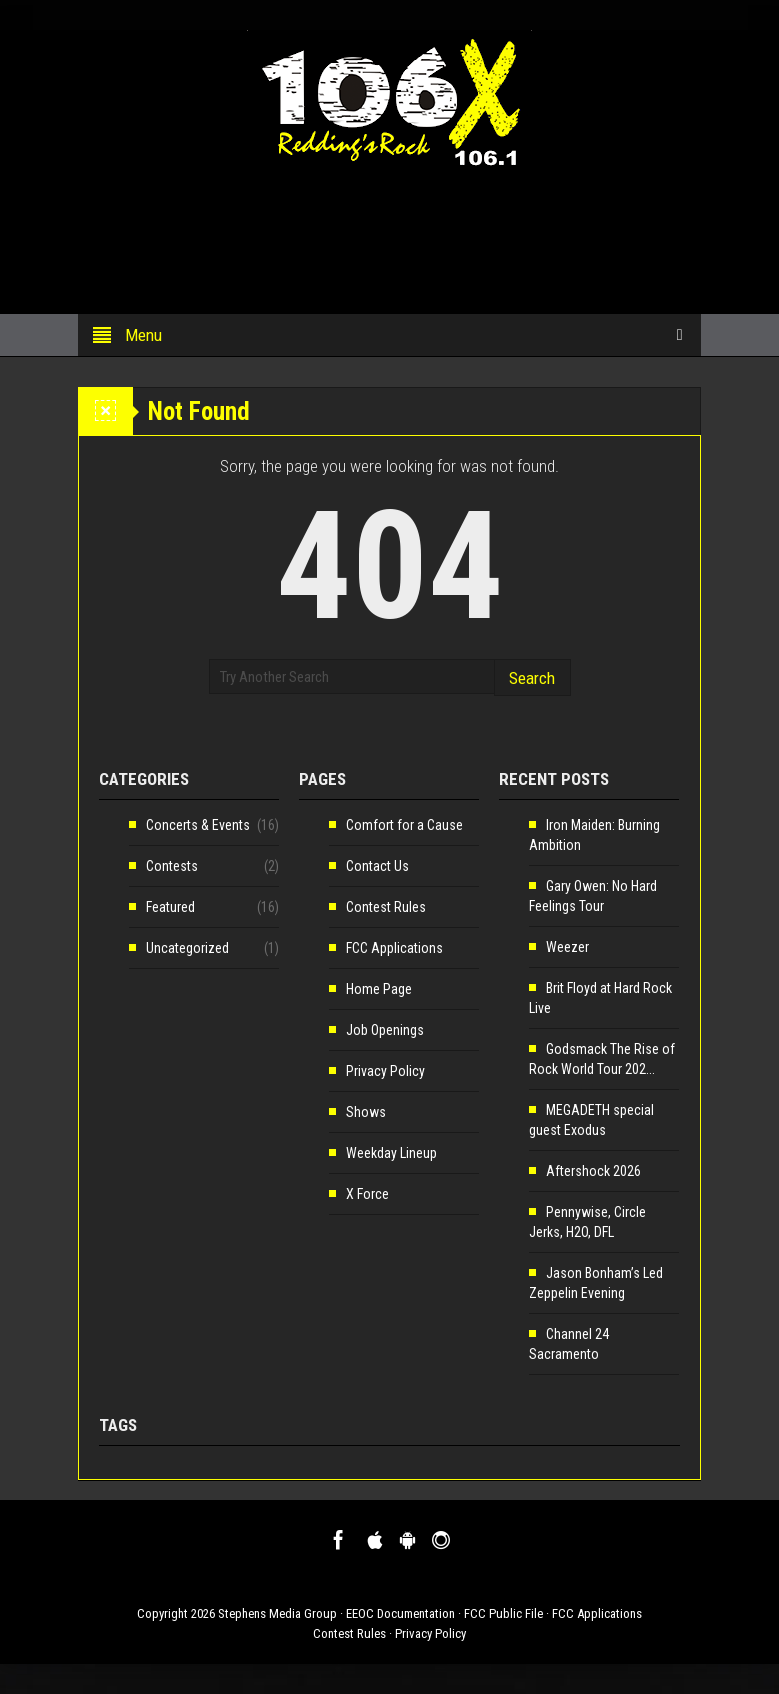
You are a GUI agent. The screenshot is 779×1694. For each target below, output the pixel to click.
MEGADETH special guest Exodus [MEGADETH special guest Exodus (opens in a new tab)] (591, 1120)
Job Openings (385, 1030)
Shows (366, 1112)
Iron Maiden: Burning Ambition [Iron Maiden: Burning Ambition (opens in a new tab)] (594, 835)
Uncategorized (187, 948)
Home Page (379, 989)
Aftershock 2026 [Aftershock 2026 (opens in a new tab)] (593, 1171)
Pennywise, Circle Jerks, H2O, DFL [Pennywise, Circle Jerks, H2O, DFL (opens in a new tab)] (587, 1222)
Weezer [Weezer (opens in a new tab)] (567, 947)
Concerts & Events (198, 825)
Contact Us (377, 866)
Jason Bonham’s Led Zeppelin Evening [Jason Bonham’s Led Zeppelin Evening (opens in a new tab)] (596, 1283)
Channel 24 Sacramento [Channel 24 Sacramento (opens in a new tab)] (569, 1344)
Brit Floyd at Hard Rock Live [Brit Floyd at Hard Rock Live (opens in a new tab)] (600, 998)
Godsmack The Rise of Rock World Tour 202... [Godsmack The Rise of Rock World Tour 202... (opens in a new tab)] (602, 1059)
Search (532, 678)
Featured (170, 907)
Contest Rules (386, 907)
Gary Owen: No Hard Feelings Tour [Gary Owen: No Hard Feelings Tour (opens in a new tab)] (593, 896)
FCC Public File (503, 1613)
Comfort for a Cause (404, 825)
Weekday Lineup (391, 1153)
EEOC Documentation (400, 1613)
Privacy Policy (385, 1071)
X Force (367, 1194)
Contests (172, 866)
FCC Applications (394, 948)
